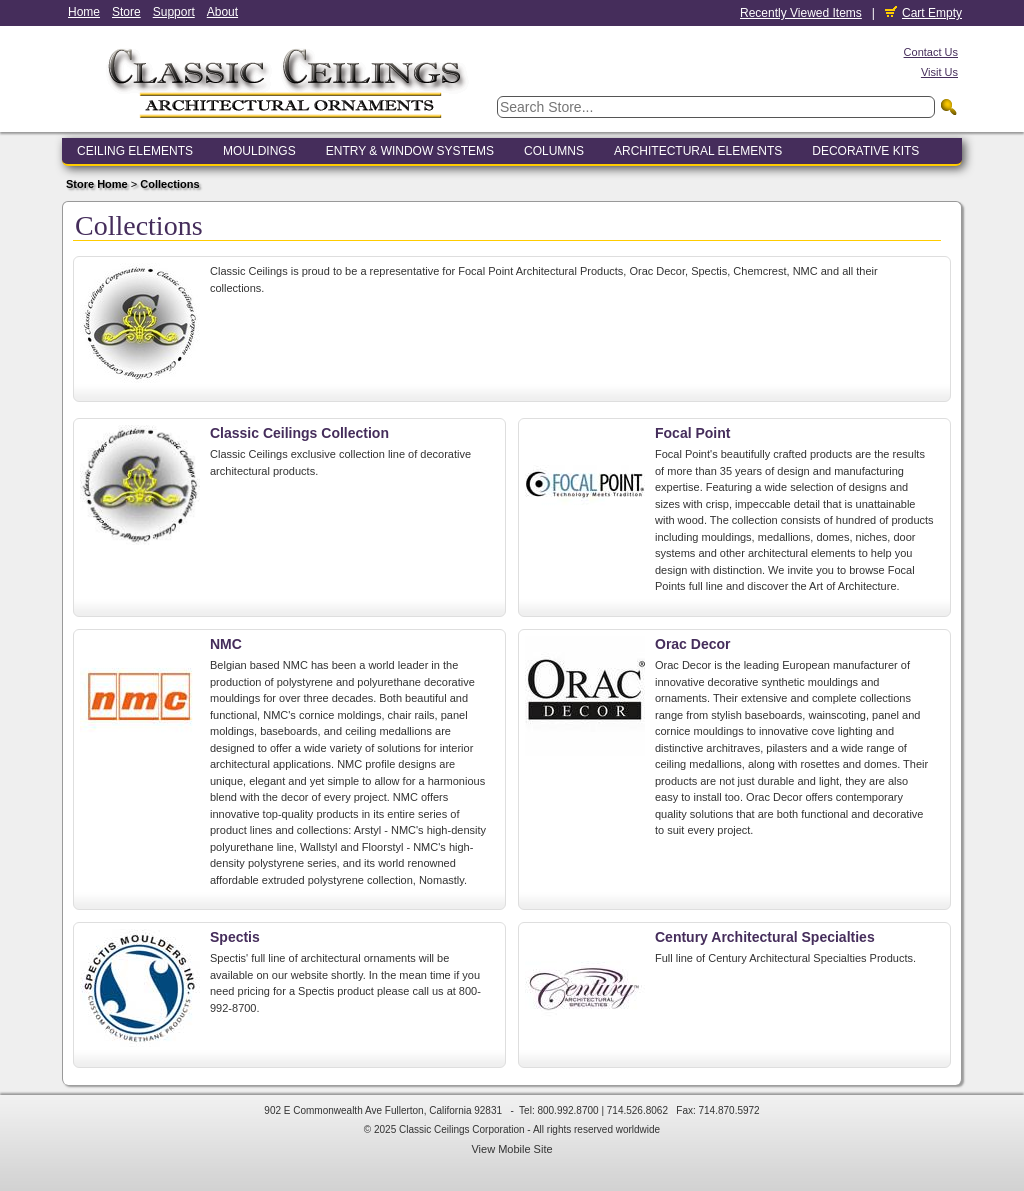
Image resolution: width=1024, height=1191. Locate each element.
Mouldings (259, 151)
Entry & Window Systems (410, 151)
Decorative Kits (865, 151)
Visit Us (939, 72)
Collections (169, 184)
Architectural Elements (698, 151)
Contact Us (931, 52)
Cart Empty (923, 13)
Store (126, 12)
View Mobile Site (511, 1149)
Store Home (97, 184)
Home (84, 12)
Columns (554, 151)
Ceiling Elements (135, 151)
